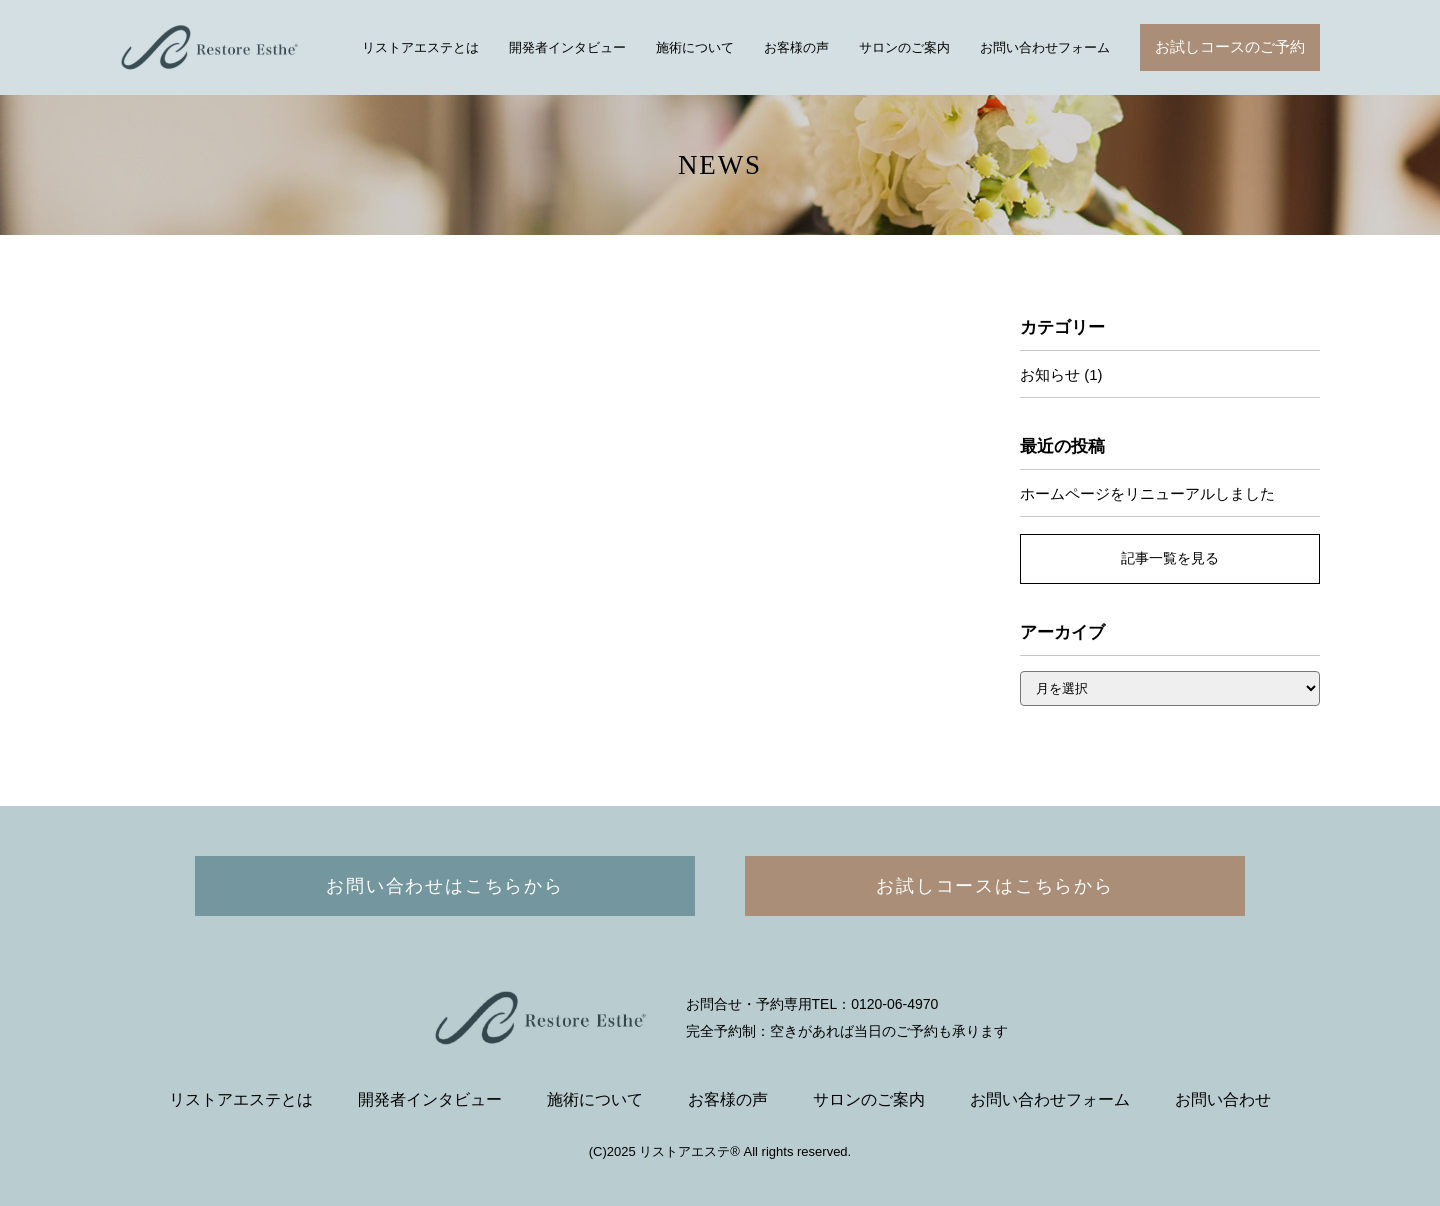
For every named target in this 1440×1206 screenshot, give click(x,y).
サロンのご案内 (904, 47)
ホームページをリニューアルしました (1147, 493)
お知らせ (1050, 374)
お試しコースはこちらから (995, 886)
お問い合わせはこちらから (445, 886)
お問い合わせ (1223, 1099)
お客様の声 (796, 47)
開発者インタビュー (567, 47)
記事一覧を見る (1170, 558)
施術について (695, 47)
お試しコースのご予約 (1230, 47)
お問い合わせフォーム (1045, 47)
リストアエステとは (420, 47)
